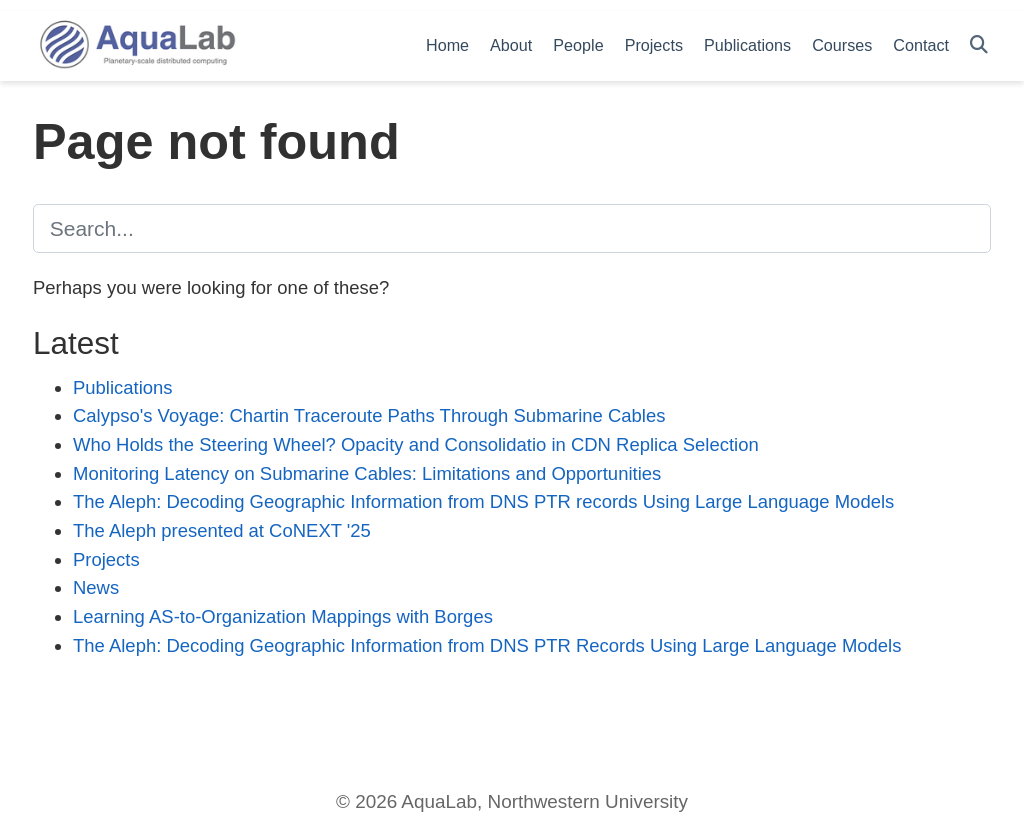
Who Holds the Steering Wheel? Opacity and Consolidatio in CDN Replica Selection (416, 444)
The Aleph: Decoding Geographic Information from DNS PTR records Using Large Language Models (483, 501)
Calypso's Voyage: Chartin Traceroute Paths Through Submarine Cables (369, 415)
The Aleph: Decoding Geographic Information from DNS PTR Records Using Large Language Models (487, 645)
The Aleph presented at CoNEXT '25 (222, 530)
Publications (123, 387)
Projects (106, 559)
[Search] (979, 45)
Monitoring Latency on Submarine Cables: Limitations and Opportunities (367, 473)
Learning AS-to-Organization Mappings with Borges (283, 616)
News (96, 587)
